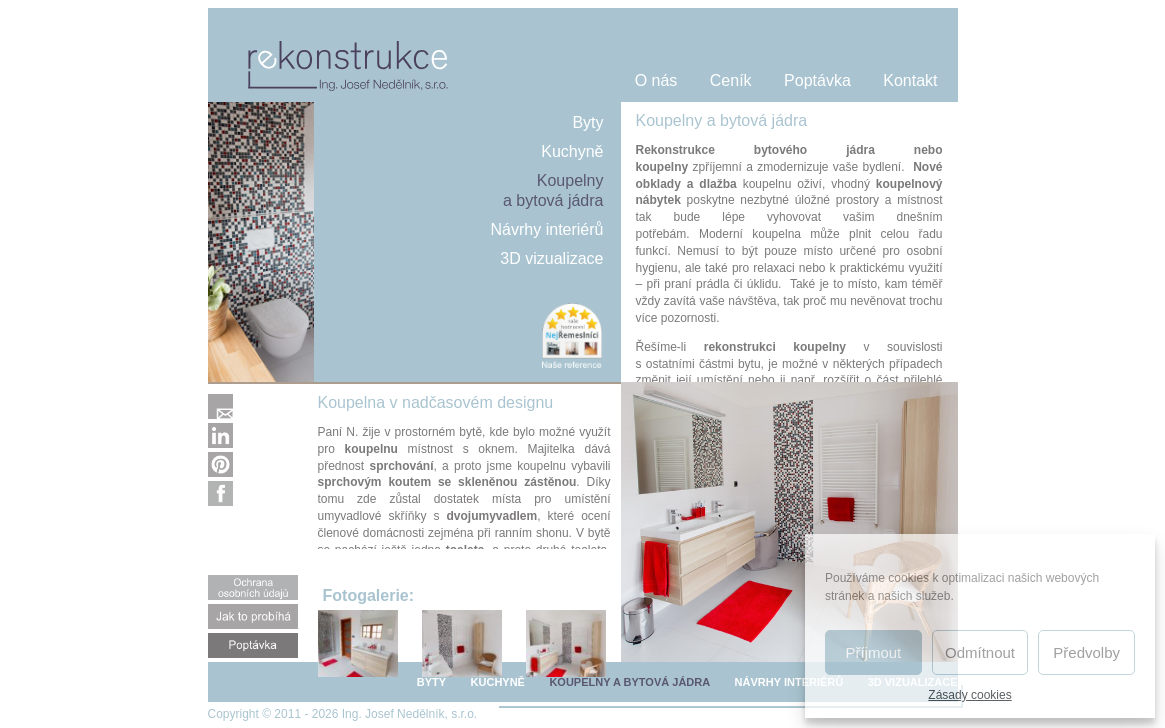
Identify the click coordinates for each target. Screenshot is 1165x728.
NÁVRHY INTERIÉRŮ (789, 682)
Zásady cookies (969, 695)
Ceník (731, 80)
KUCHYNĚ (498, 682)
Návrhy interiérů (547, 229)
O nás (656, 80)
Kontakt (910, 80)
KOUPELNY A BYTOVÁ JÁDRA (629, 682)
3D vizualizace (551, 258)
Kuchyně (572, 151)
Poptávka (817, 80)
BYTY (431, 682)
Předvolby (1086, 652)
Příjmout (873, 652)
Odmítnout (980, 652)
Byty (587, 122)
